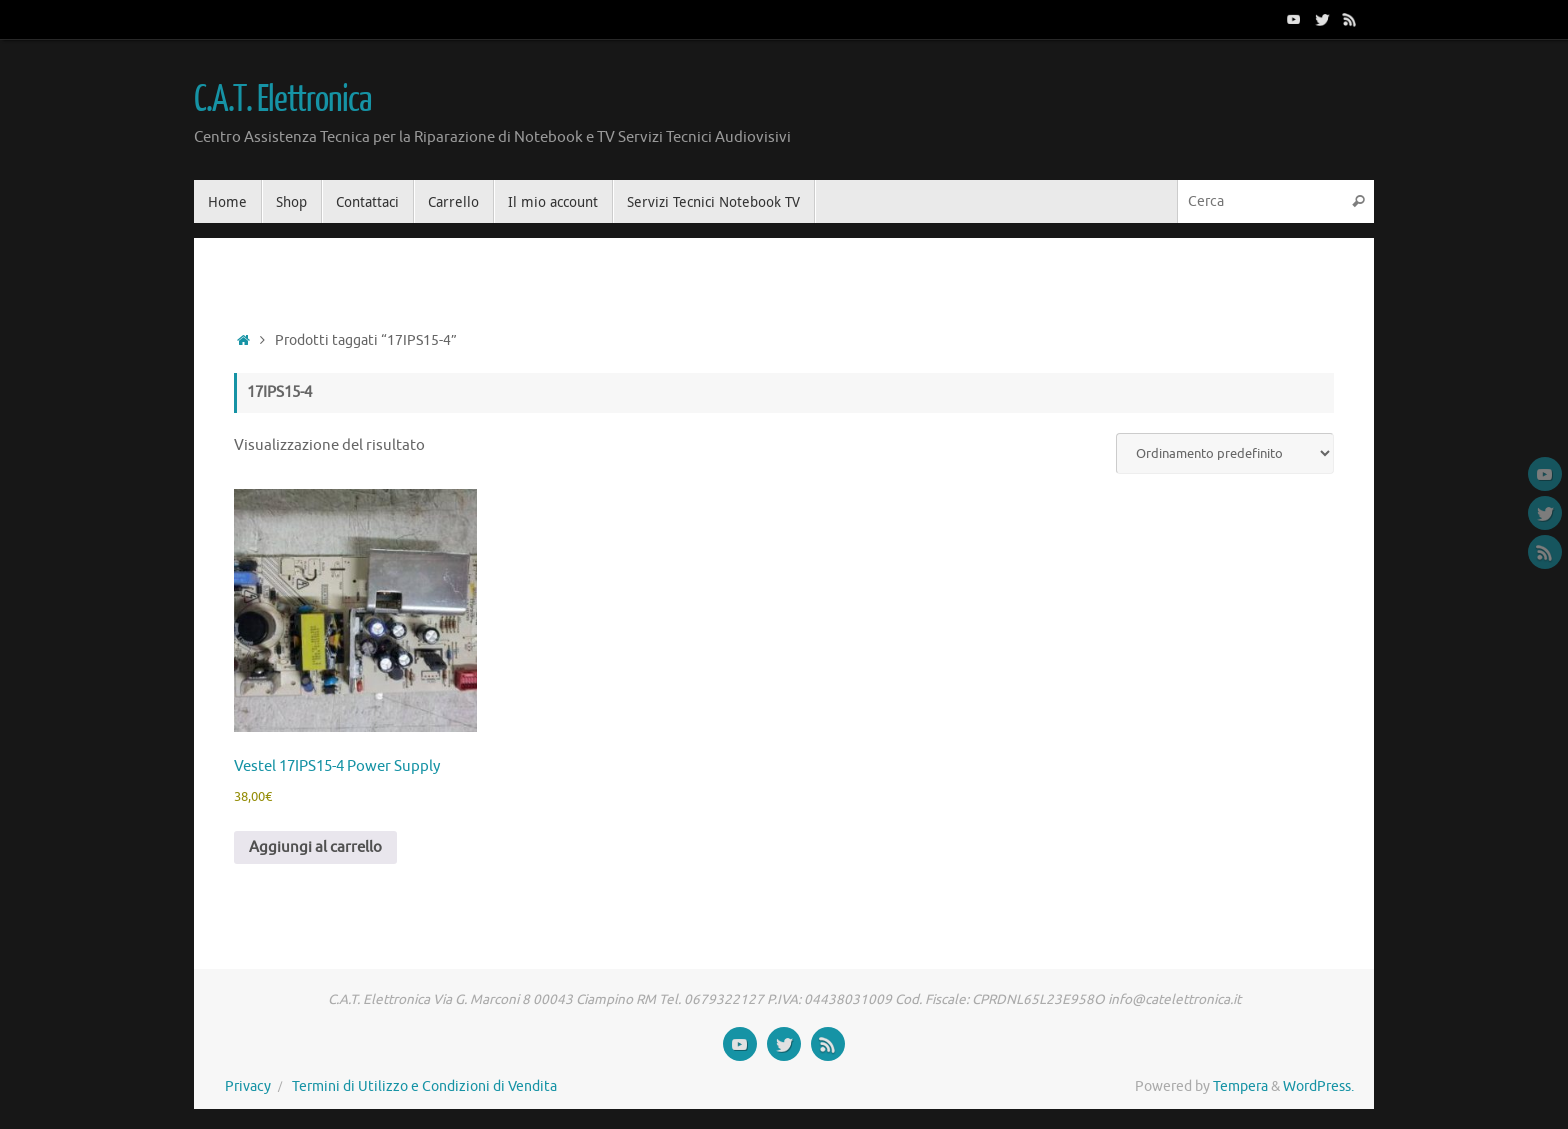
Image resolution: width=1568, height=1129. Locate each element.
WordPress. (1318, 1086)
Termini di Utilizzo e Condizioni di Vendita (424, 1086)
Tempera (1240, 1086)
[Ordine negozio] (1225, 453)
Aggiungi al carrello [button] (315, 847)
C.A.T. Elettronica (282, 100)
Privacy (248, 1086)
